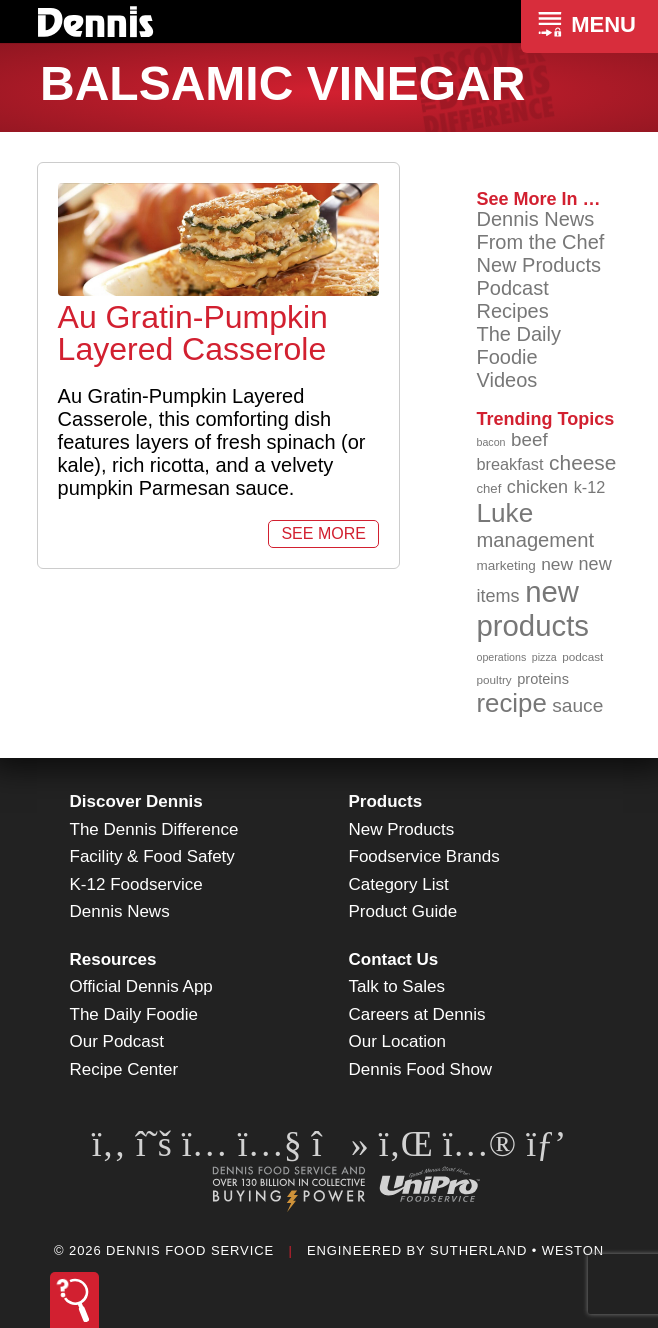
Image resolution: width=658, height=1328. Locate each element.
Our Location (397, 1041)
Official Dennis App (141, 986)
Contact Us (394, 959)
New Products (538, 265)
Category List (399, 884)
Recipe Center (124, 1069)
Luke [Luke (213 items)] (504, 513)
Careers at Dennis (417, 1014)
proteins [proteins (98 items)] (543, 679)
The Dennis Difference (154, 829)
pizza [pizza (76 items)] (544, 657)
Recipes (512, 311)
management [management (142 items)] (535, 540)
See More (323, 533)
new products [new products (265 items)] (532, 608)
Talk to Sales (397, 986)
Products (386, 801)
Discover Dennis (136, 801)
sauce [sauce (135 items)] (577, 705)
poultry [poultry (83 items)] (493, 679)
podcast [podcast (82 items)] (582, 656)
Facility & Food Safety (152, 856)
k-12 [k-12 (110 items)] (590, 487)
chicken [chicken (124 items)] (537, 487)
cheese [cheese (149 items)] (582, 462)
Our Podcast (117, 1041)
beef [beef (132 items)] (529, 439)
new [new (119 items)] (557, 564)
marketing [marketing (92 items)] (505, 565)
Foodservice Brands (424, 856)
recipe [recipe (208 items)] (511, 703)
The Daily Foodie (518, 345)
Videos (506, 380)
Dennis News (535, 219)
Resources (113, 959)
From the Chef (540, 242)
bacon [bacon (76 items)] (490, 442)
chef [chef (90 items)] (488, 488)
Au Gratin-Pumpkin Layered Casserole (193, 333)
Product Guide (403, 911)
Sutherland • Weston (517, 1250)
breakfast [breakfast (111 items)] (509, 464)
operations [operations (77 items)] (501, 657)
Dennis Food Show (421, 1069)
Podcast (512, 288)
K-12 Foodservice (136, 884)
